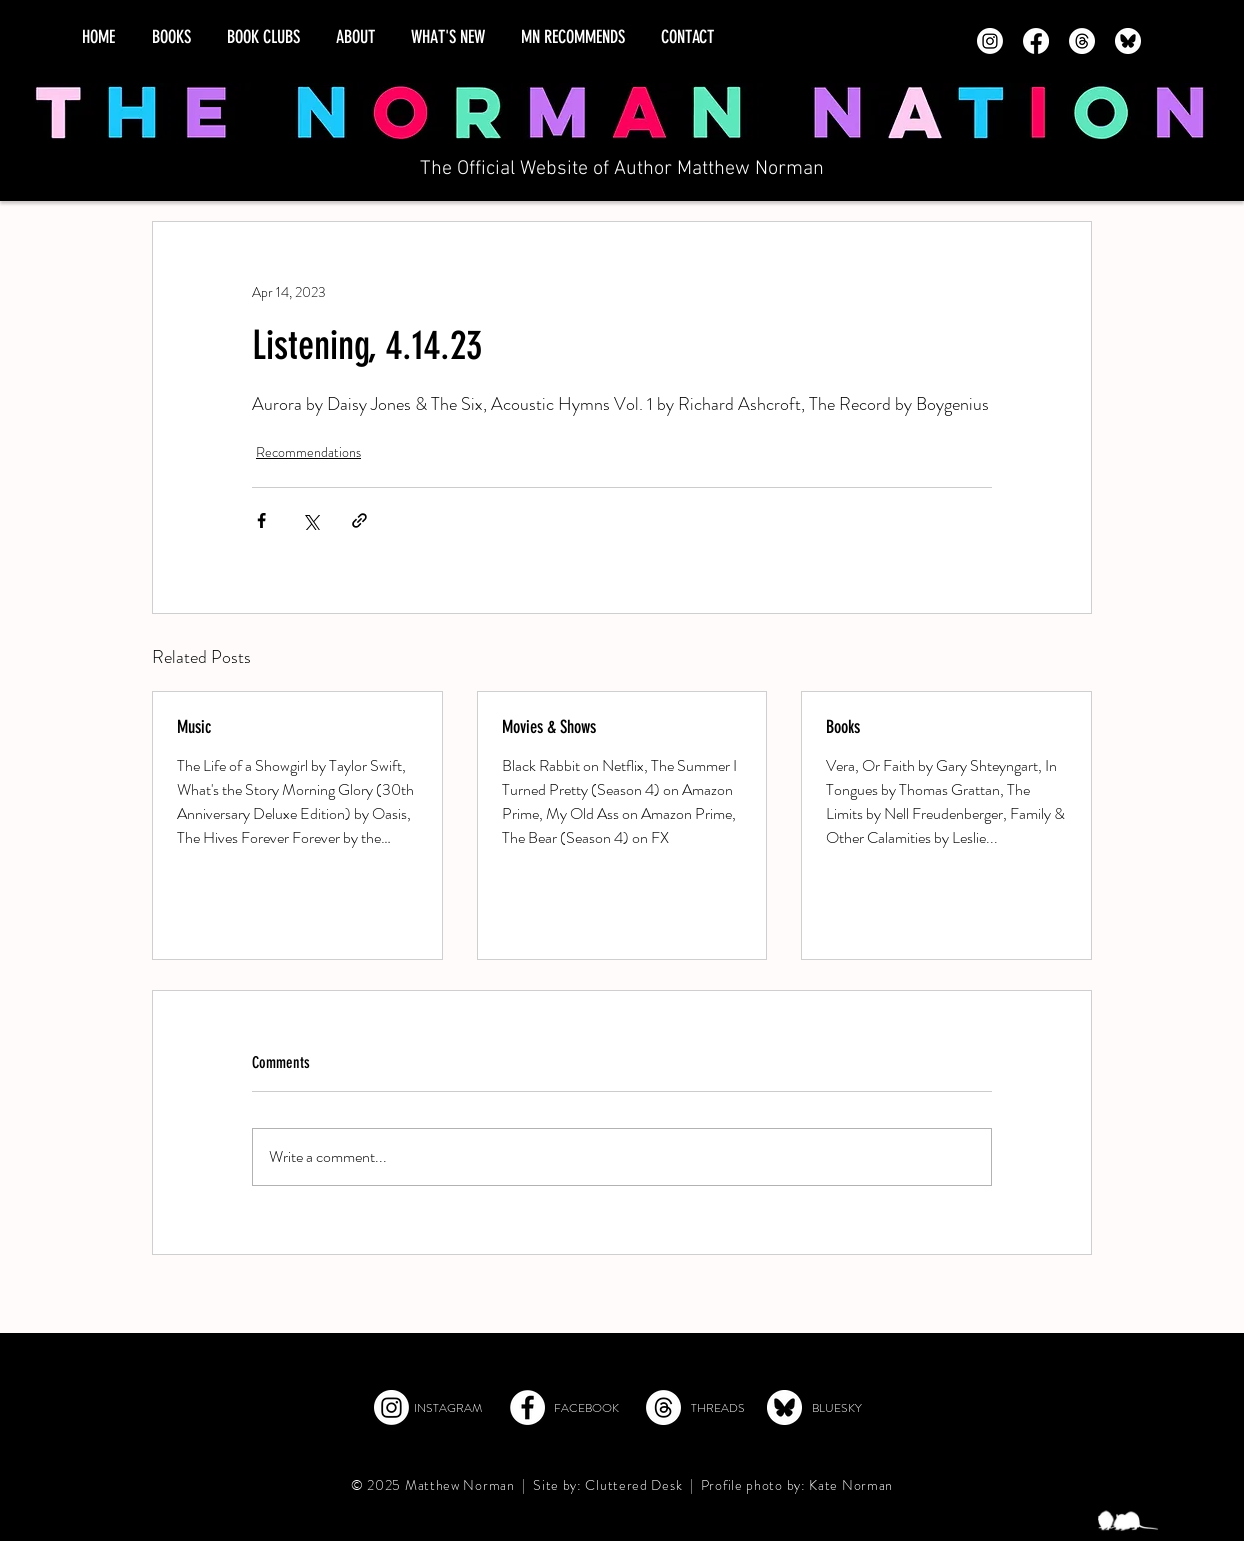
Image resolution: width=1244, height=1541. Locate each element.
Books (843, 727)
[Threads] (1082, 41)
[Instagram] (990, 41)
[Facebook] (1036, 41)
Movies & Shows (549, 727)
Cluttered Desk (633, 1485)
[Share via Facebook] (261, 520)
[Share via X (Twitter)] (310, 520)
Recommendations (308, 452)
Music (194, 727)
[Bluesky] (784, 1407)
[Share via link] (359, 520)
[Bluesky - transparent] (1128, 41)
